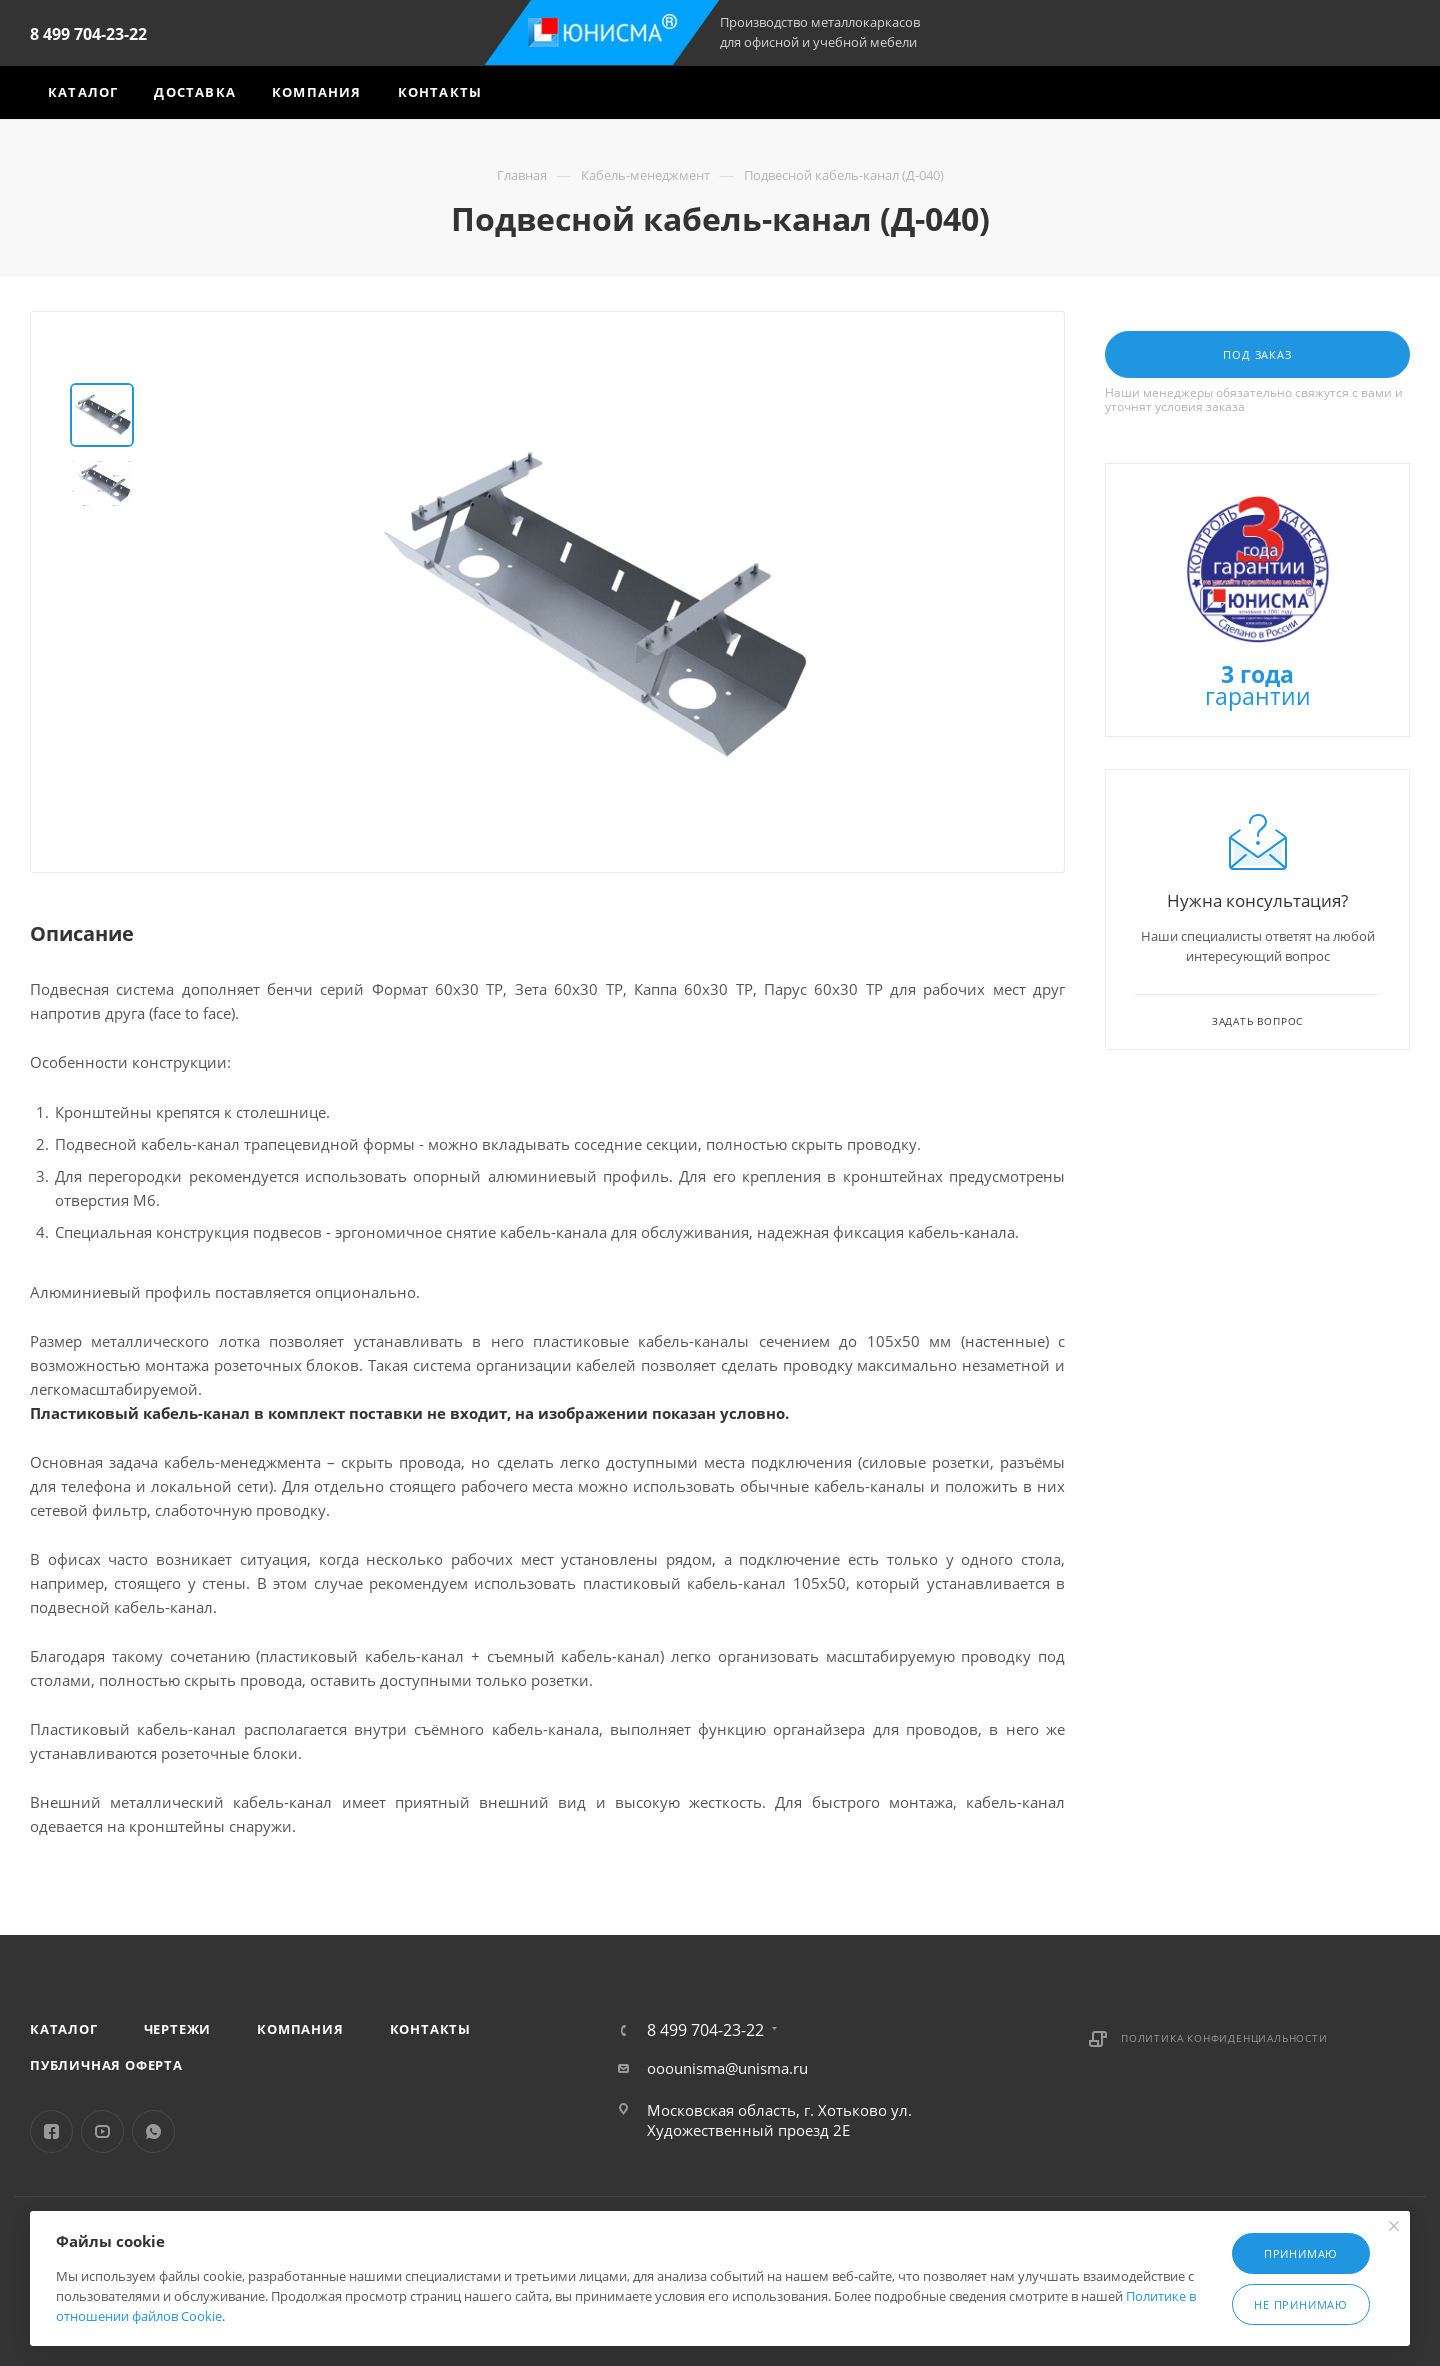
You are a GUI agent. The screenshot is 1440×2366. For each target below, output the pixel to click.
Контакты (430, 2029)
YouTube (102, 2131)
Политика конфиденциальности (1224, 2038)
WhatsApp (153, 2131)
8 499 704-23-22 (88, 34)
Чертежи (178, 2029)
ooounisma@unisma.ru (727, 2068)
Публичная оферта (106, 2065)
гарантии (1257, 688)
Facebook (51, 2131)
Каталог (64, 2029)
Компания (300, 2029)
